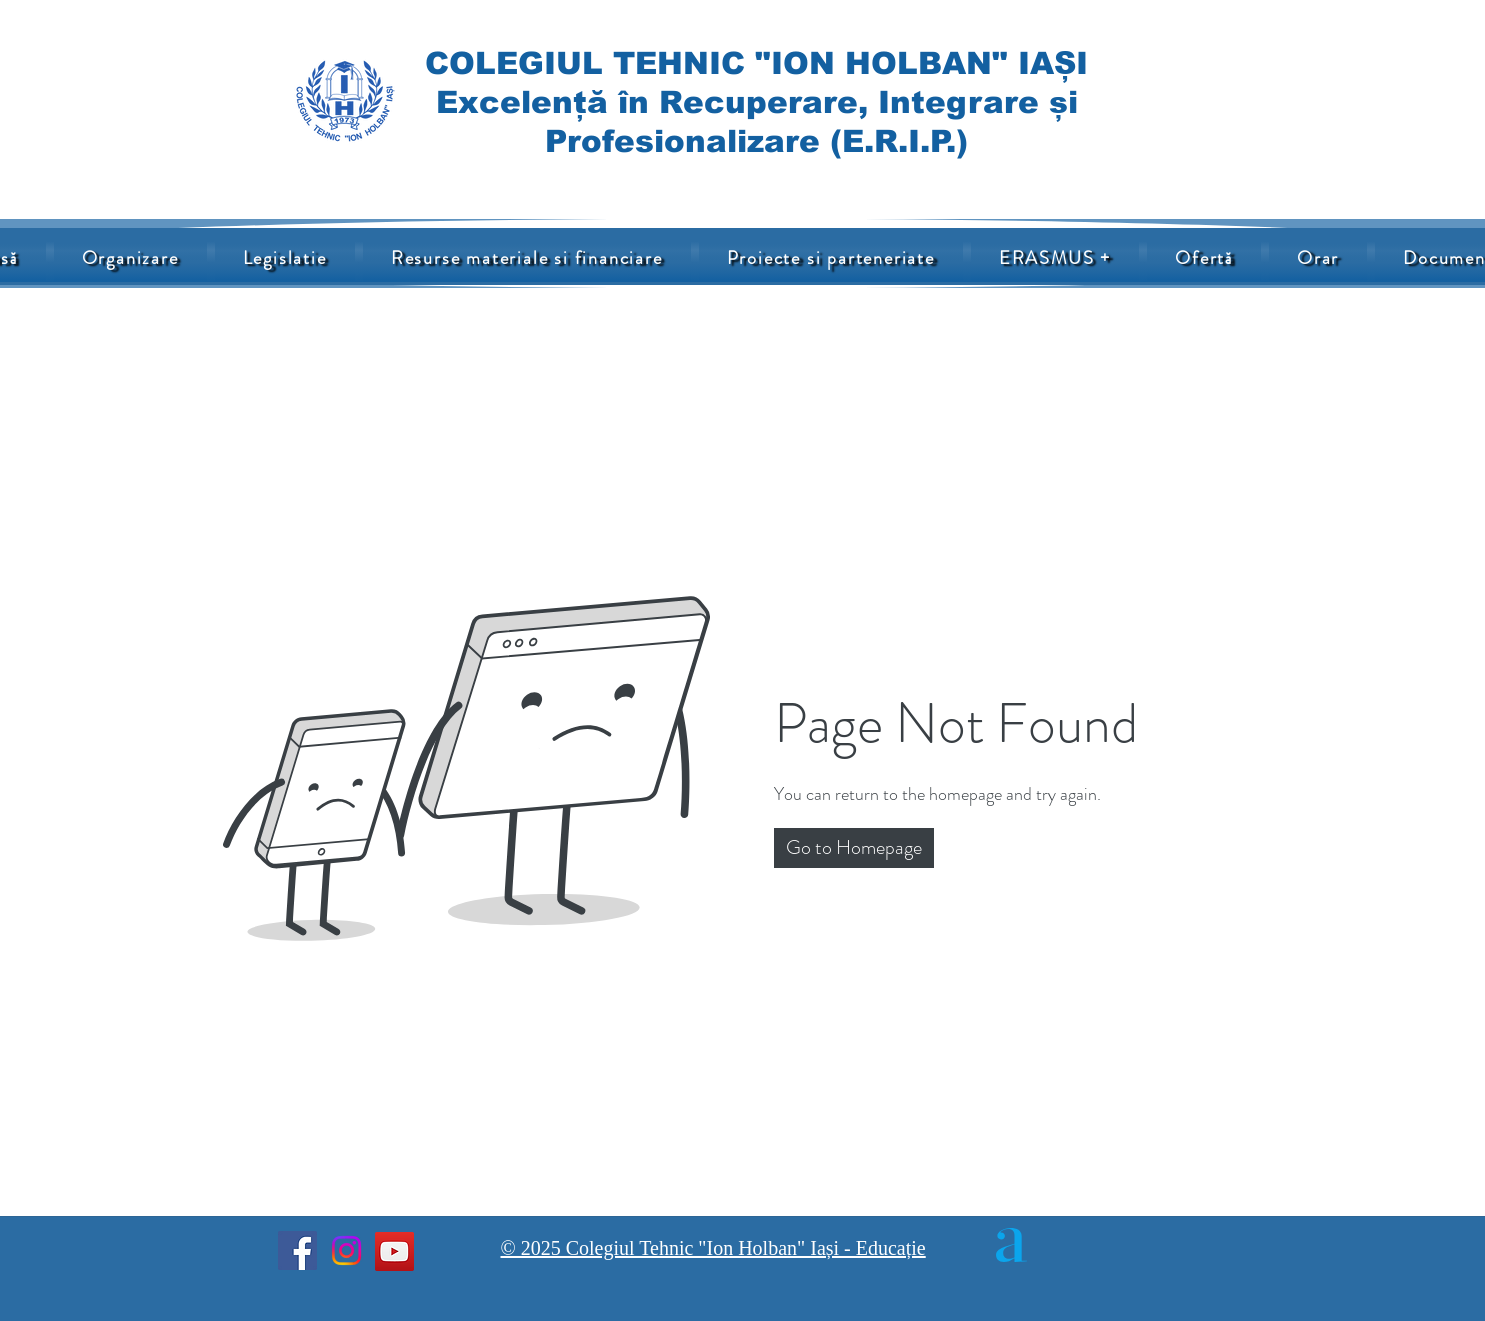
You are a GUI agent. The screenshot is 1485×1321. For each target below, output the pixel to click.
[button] (527, 258)
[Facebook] (297, 1250)
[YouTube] (394, 1251)
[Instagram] (346, 1250)
